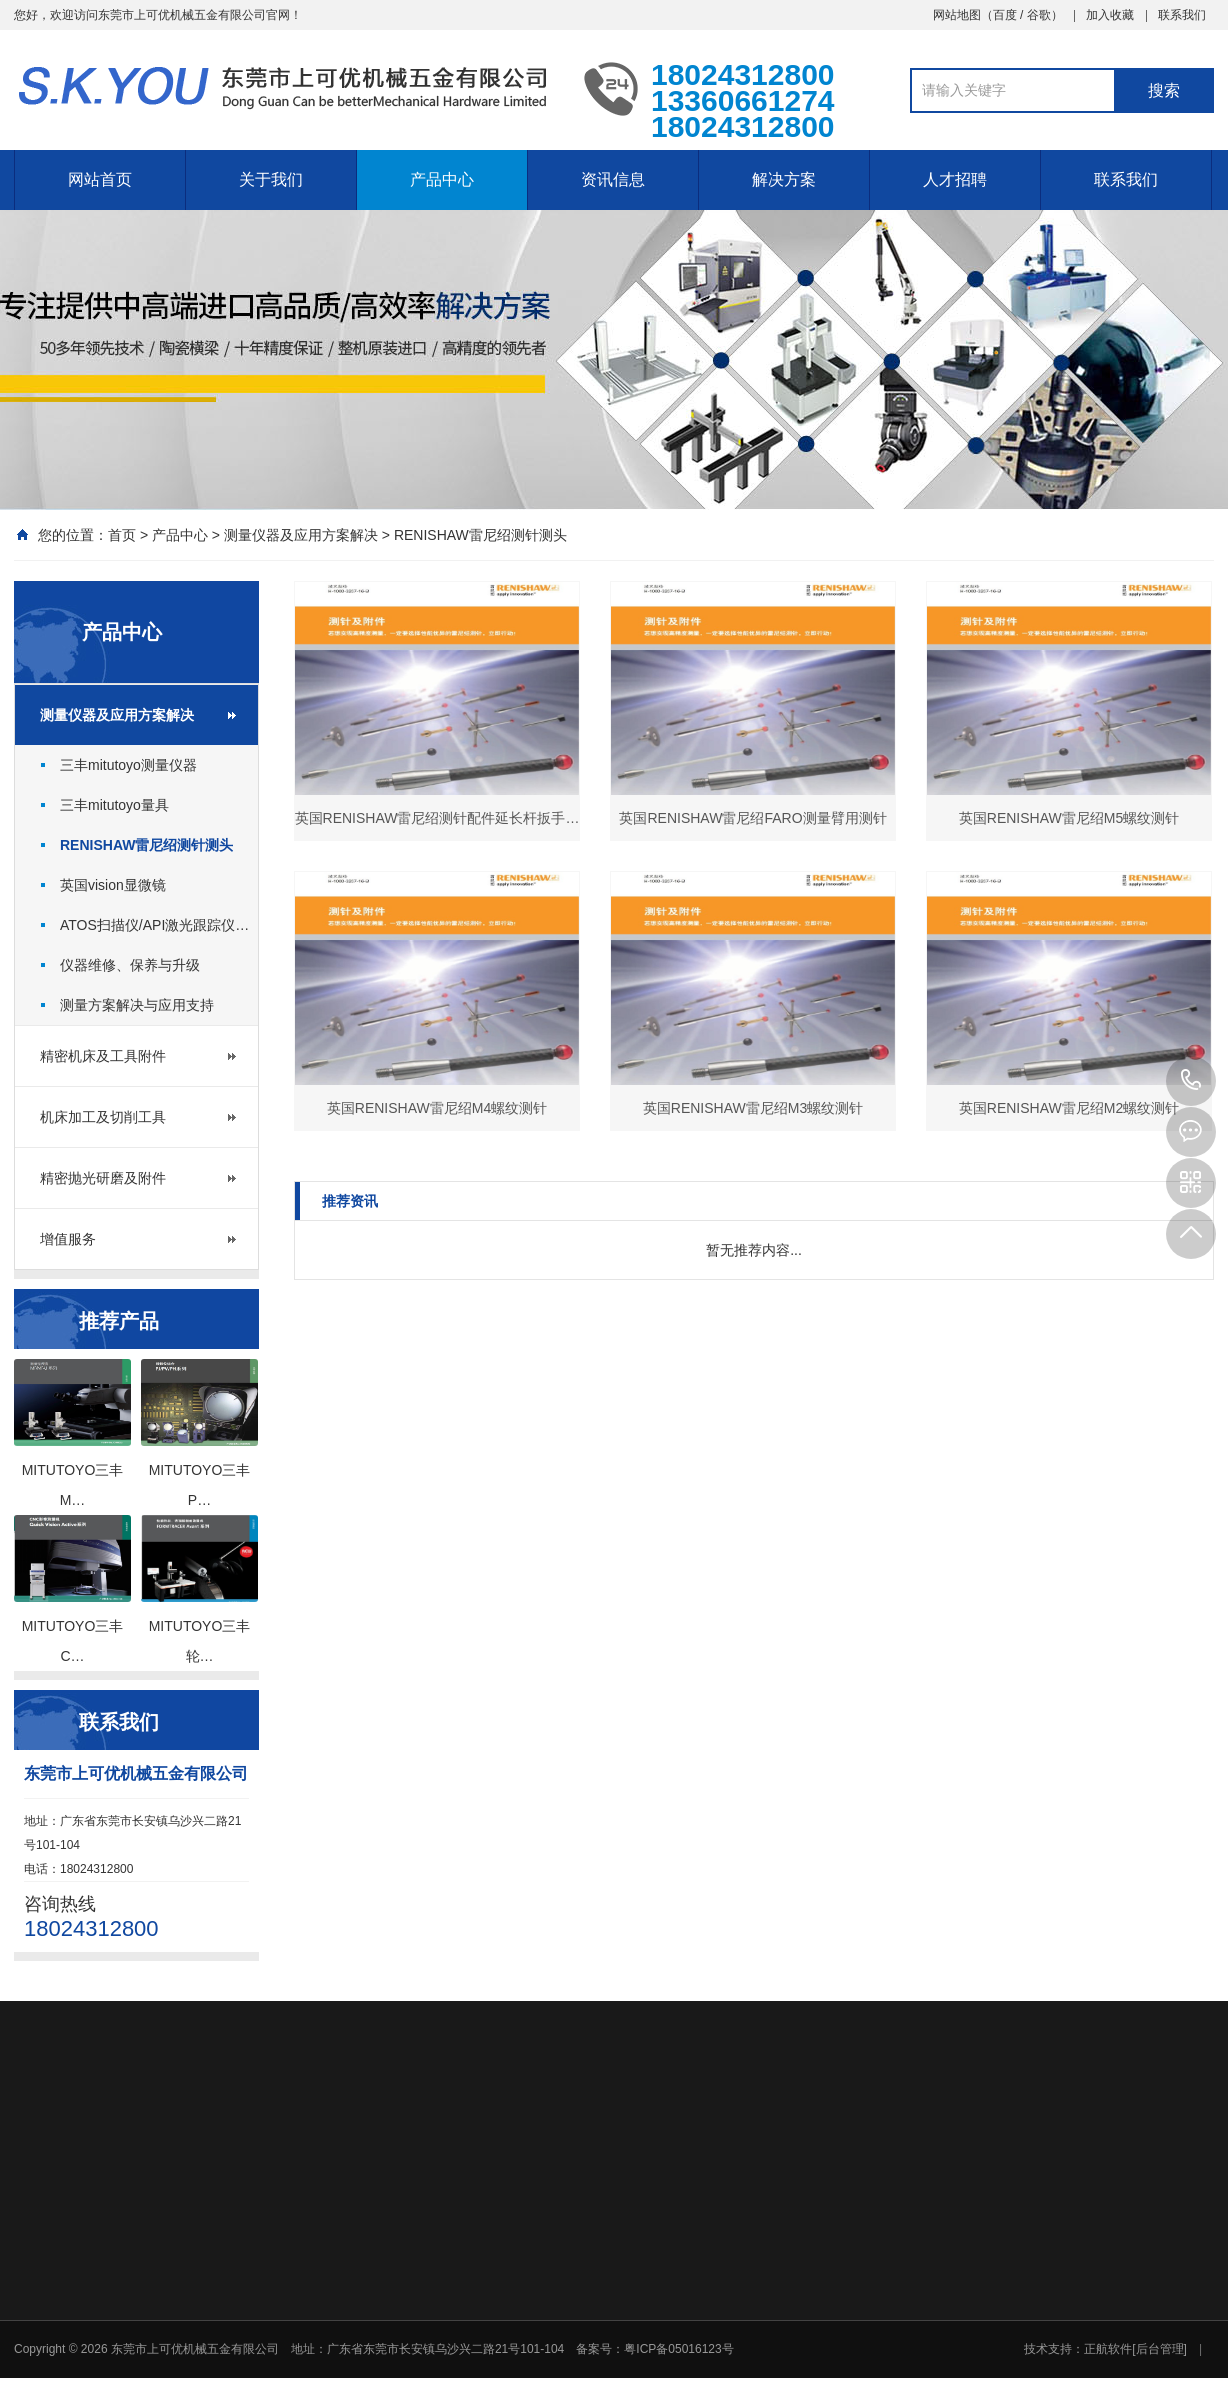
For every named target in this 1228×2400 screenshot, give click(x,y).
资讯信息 (613, 179)
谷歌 (1039, 15)
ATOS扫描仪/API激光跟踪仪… (154, 925)
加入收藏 (1110, 15)
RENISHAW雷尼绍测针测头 (480, 535)
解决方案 (784, 179)
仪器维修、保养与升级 (130, 965)
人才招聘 (955, 179)
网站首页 (100, 179)
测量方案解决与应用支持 (137, 1005)
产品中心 (442, 179)
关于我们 (271, 179)
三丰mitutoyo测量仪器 (128, 765)
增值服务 (68, 1239)
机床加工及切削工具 (103, 1117)
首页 (122, 535)
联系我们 (1182, 15)
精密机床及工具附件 (103, 1056)
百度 (1005, 15)
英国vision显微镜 (113, 885)
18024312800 (1191, 1081)
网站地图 (957, 15)
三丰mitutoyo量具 (114, 805)
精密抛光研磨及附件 (103, 1178)
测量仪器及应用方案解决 (301, 535)
